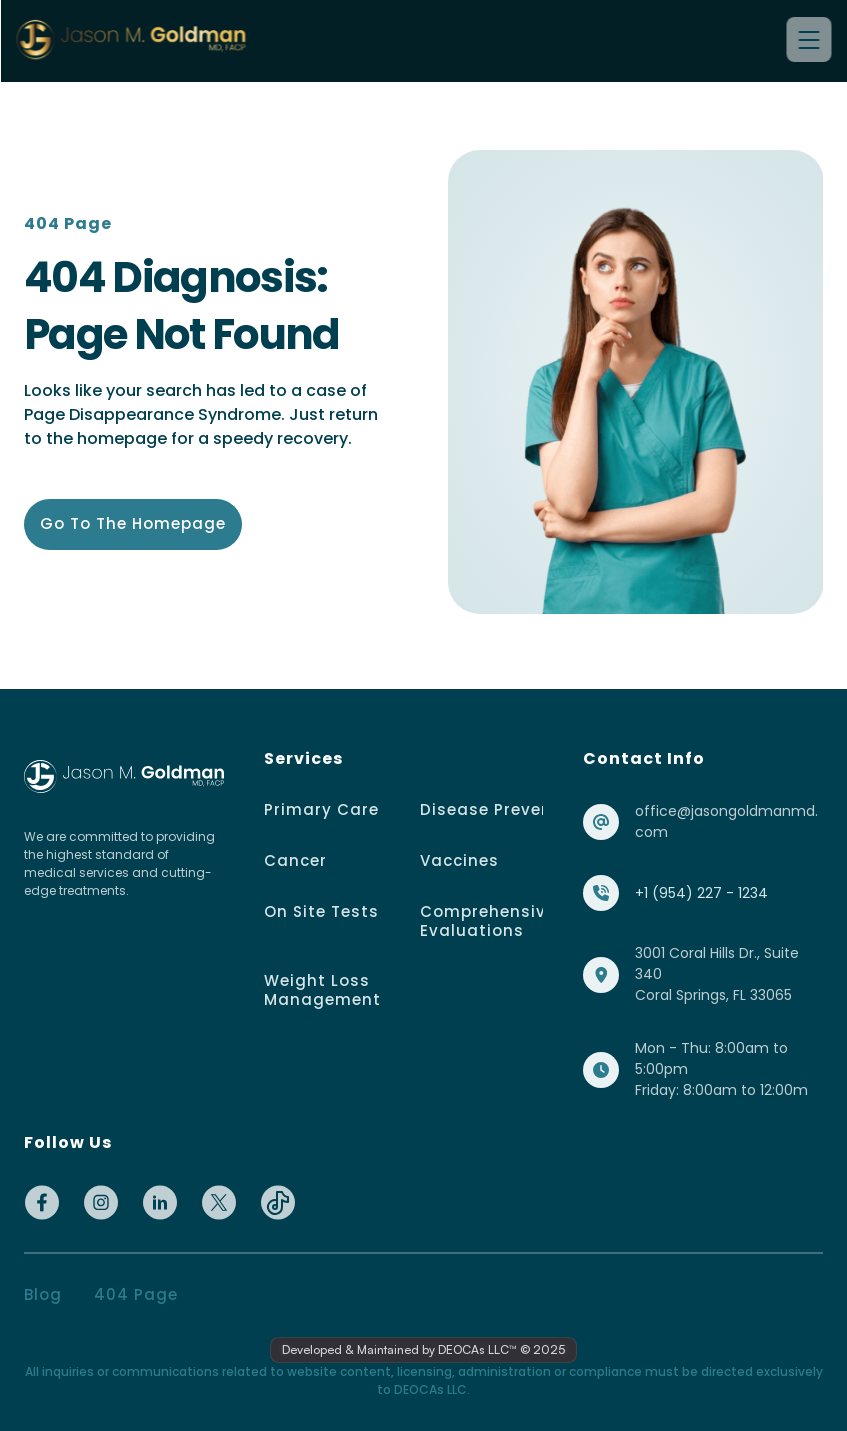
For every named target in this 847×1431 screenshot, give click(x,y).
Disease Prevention (503, 809)
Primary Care (321, 809)
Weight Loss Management (322, 990)
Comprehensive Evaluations (490, 921)
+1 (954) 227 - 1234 (701, 893)
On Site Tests (321, 911)
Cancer (295, 860)
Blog (43, 1294)
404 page (136, 1294)
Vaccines (459, 860)
